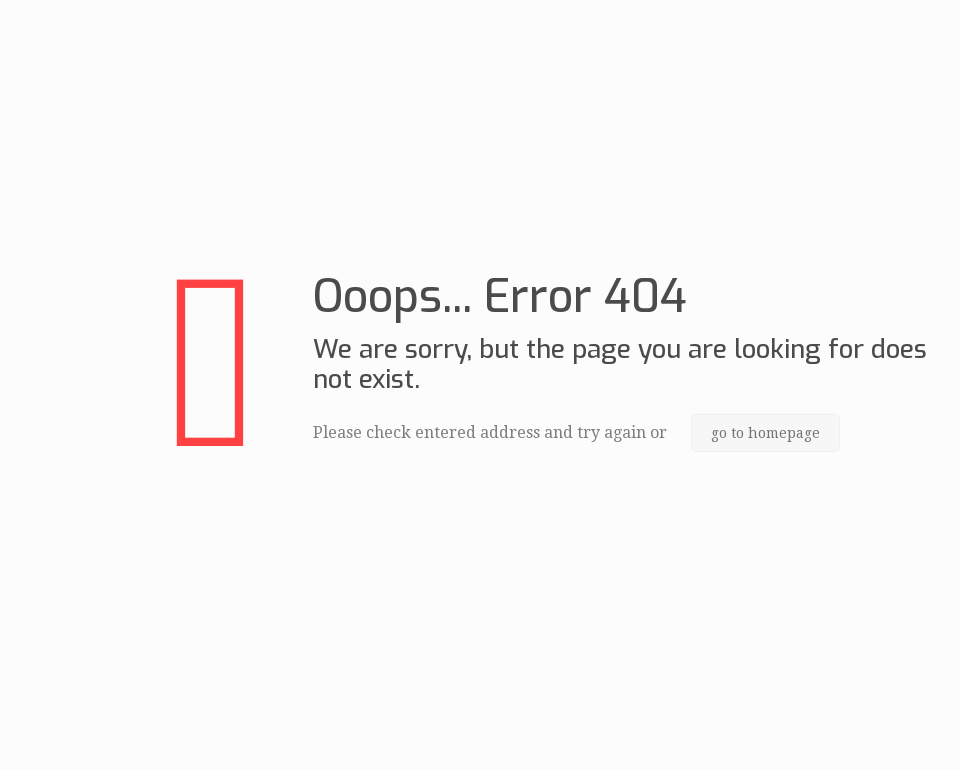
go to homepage (765, 433)
